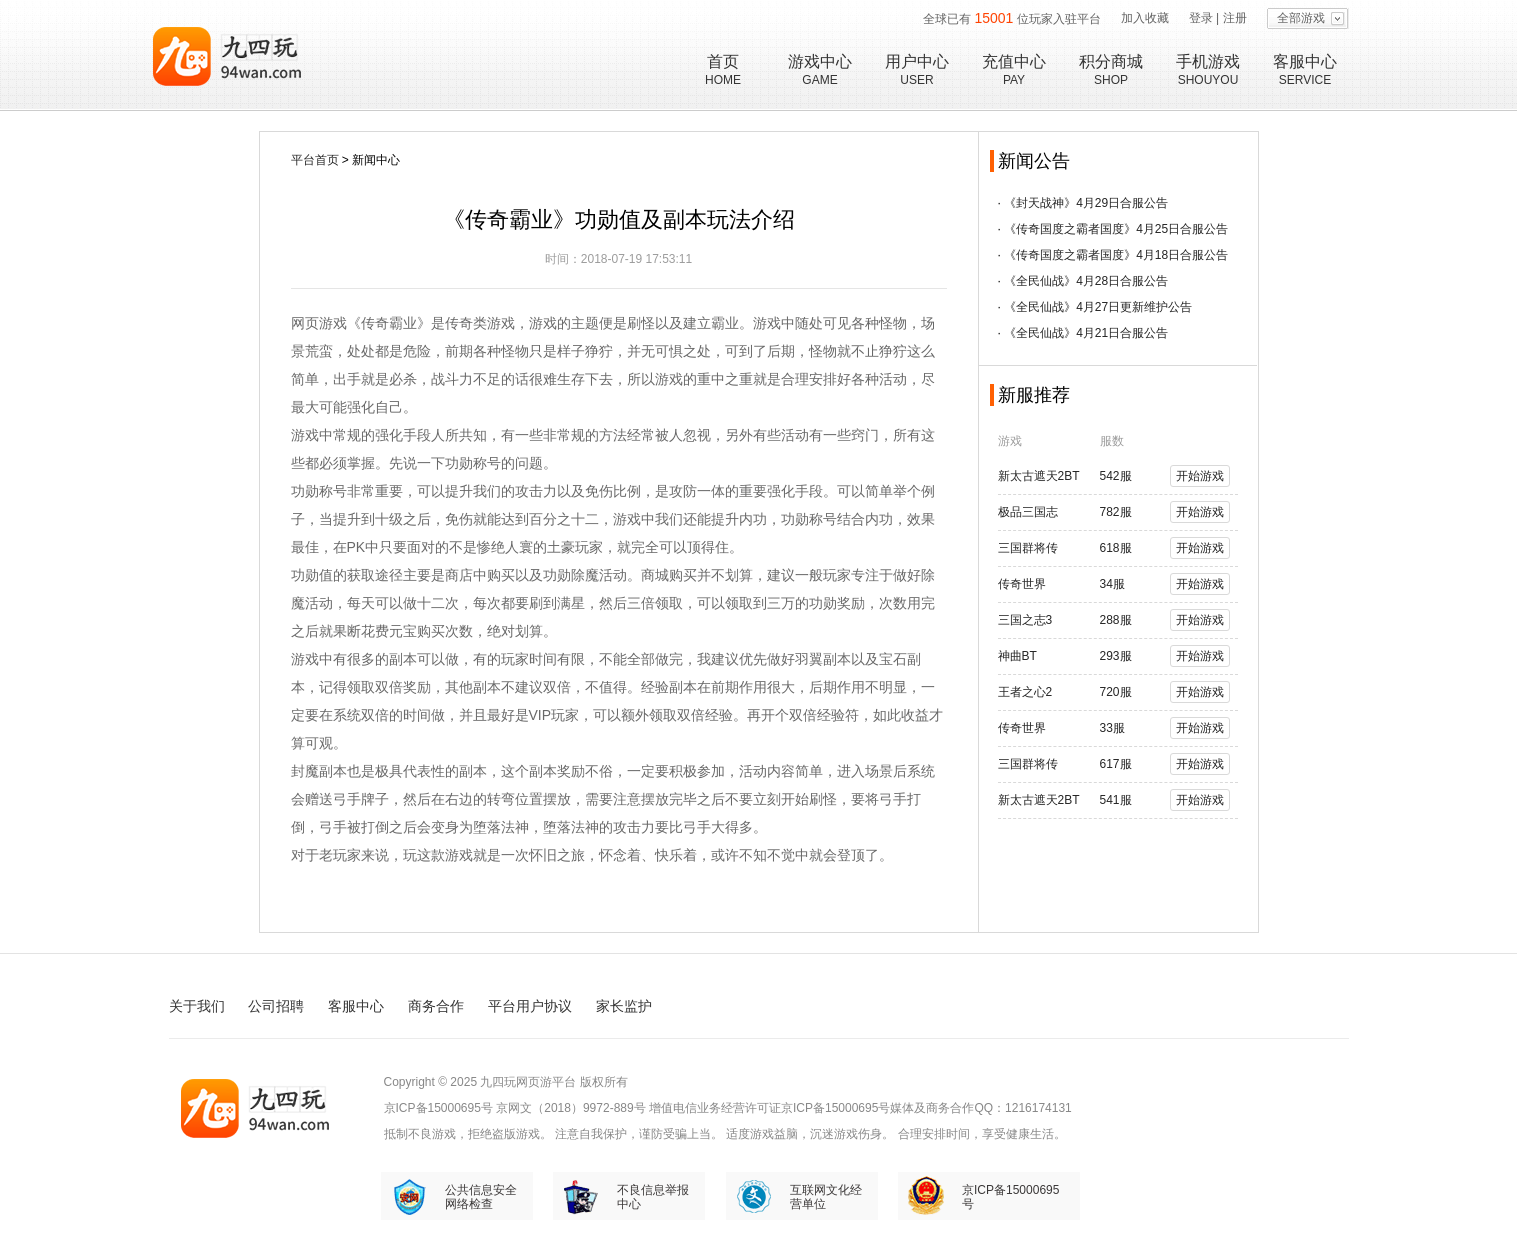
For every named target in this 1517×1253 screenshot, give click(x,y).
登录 (1201, 18)
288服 (1116, 620)
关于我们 (197, 1006)
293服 (1116, 656)
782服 (1116, 512)
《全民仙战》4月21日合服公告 (1086, 333)
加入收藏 (1145, 18)
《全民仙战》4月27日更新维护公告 (1098, 307)
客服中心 (356, 1006)
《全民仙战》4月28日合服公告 (1086, 281)
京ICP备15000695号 (438, 1108)
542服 (1116, 476)
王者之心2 (1025, 692)
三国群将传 (1028, 548)
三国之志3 (1025, 620)
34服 (1112, 584)
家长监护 (624, 1006)
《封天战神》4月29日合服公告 (1086, 203)
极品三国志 (1028, 512)
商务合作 (436, 1006)
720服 (1116, 692)
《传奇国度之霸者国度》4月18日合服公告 (1116, 255)
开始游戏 (1200, 476)
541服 (1116, 800)
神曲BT (1017, 656)
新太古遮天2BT (1039, 476)
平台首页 (315, 160)
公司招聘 (276, 1006)
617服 (1116, 764)
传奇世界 (1022, 584)
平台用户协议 (530, 1006)
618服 (1116, 548)
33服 (1112, 728)
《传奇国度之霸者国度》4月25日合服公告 (1116, 229)
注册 (1235, 18)
